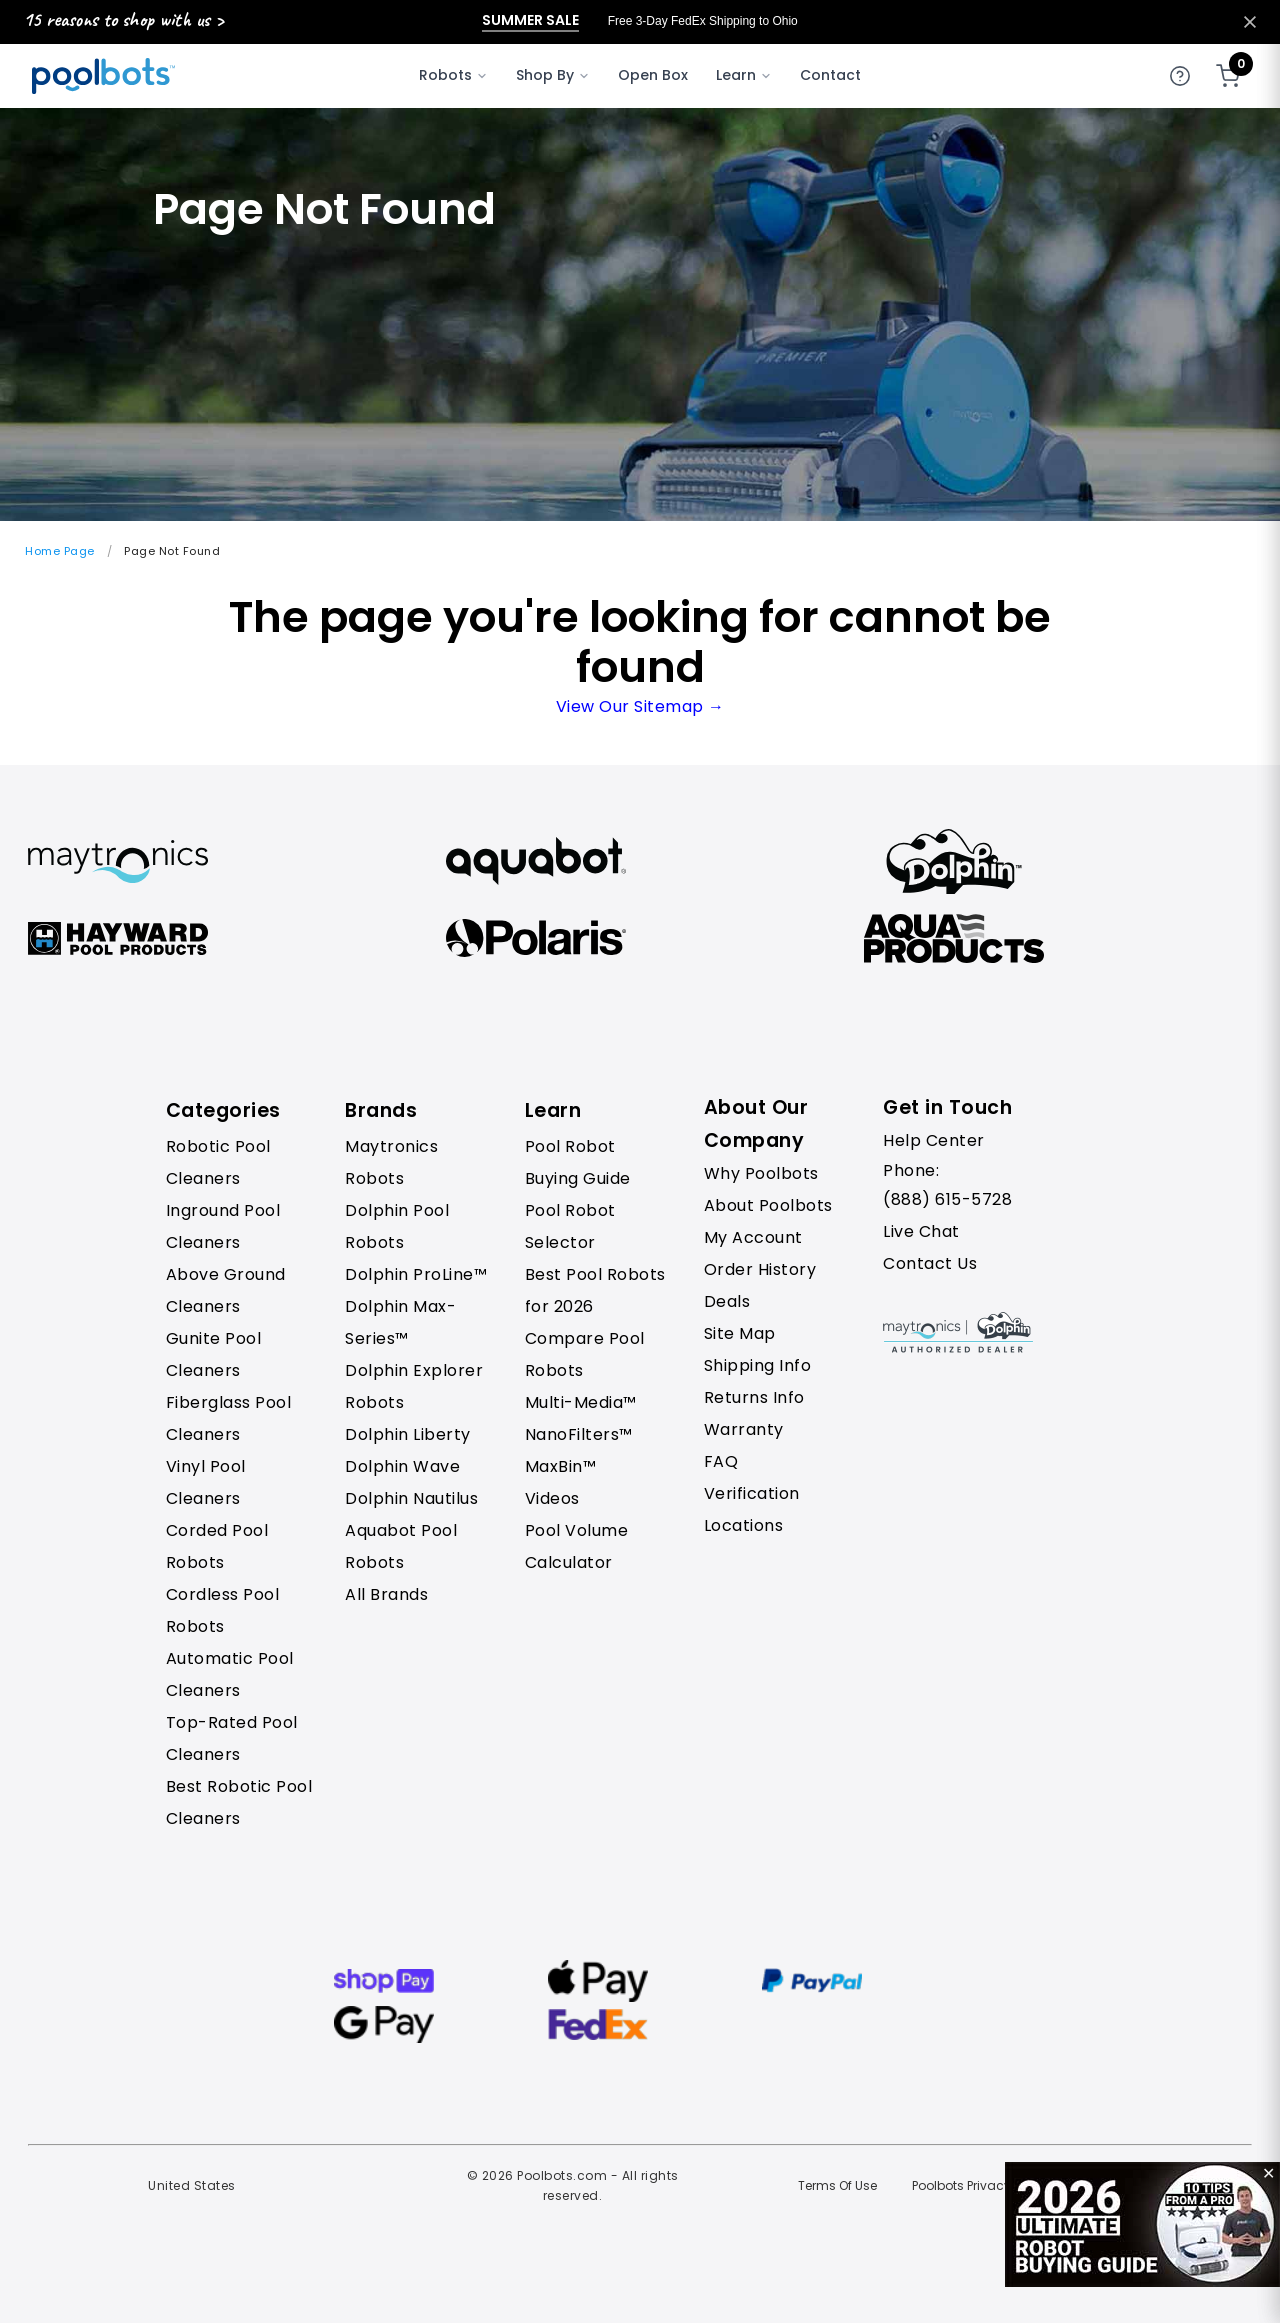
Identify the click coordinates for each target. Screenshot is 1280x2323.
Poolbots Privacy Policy (980, 2185)
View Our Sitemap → (640, 706)
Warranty (744, 1429)
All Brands (386, 1594)
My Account (753, 1237)
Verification (752, 1493)
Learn (744, 75)
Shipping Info (758, 1365)
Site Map (740, 1333)
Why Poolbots (761, 1173)
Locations (744, 1525)
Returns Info (754, 1397)
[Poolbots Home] (103, 76)
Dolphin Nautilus (411, 1498)
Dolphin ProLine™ (416, 1274)
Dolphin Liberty (408, 1434)
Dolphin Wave (402, 1466)
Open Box (653, 75)
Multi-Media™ (581, 1402)
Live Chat (921, 1231)
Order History (760, 1269)
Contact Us (930, 1263)
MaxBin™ (561, 1466)
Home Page (60, 551)
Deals (727, 1301)
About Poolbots (768, 1205)
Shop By (553, 75)
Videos (552, 1498)
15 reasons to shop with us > (123, 19)
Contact (830, 75)
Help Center (934, 1140)
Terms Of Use (837, 2185)
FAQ (721, 1461)
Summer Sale (530, 20)
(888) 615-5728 (947, 1199)
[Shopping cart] (1228, 76)
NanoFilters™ (579, 1434)
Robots (453, 75)
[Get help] (1180, 76)
